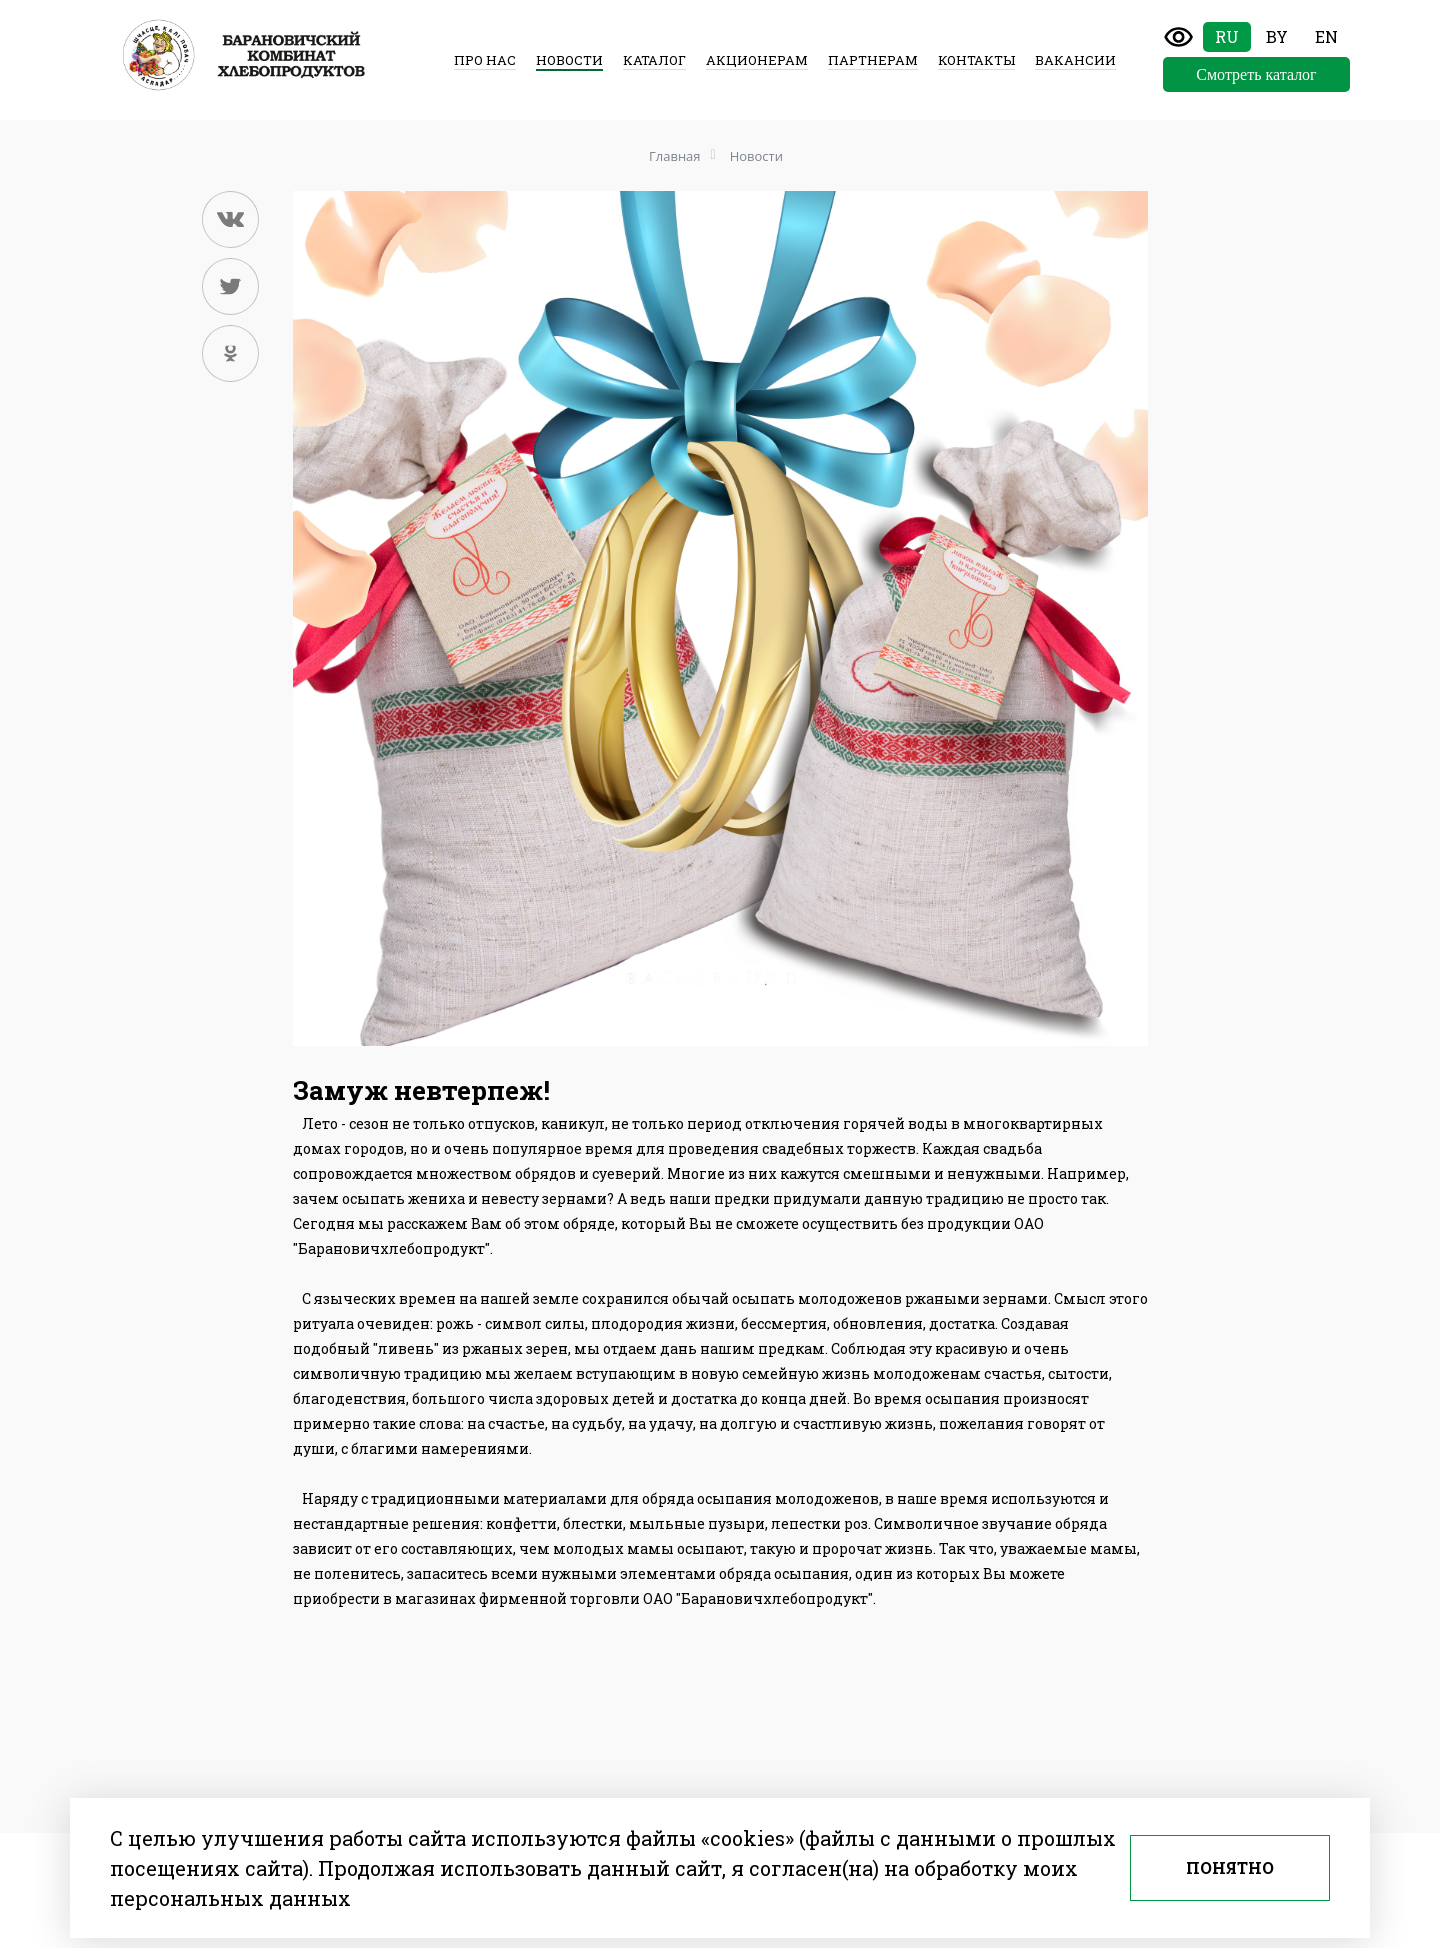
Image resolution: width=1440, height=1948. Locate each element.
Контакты (976, 60)
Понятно (1230, 1867)
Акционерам (757, 60)
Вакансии (1075, 60)
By (1277, 36)
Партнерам (873, 60)
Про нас (485, 60)
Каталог (654, 60)
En (1326, 36)
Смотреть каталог (1256, 74)
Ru (1227, 36)
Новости (569, 60)
